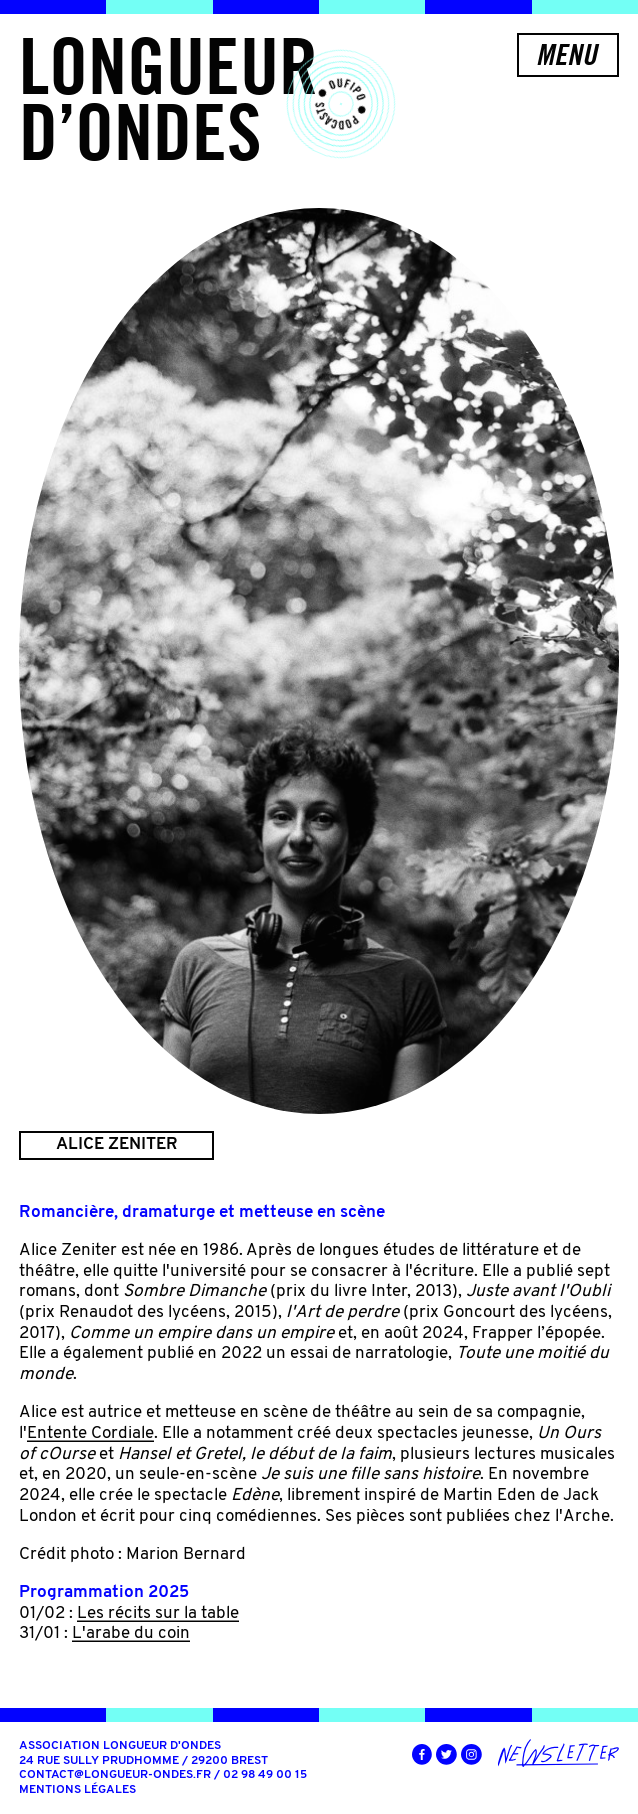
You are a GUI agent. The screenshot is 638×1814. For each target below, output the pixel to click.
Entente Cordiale (90, 1433)
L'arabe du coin (131, 1633)
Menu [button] (566, 54)
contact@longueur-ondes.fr (115, 1775)
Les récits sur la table (158, 1613)
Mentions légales (77, 1790)
